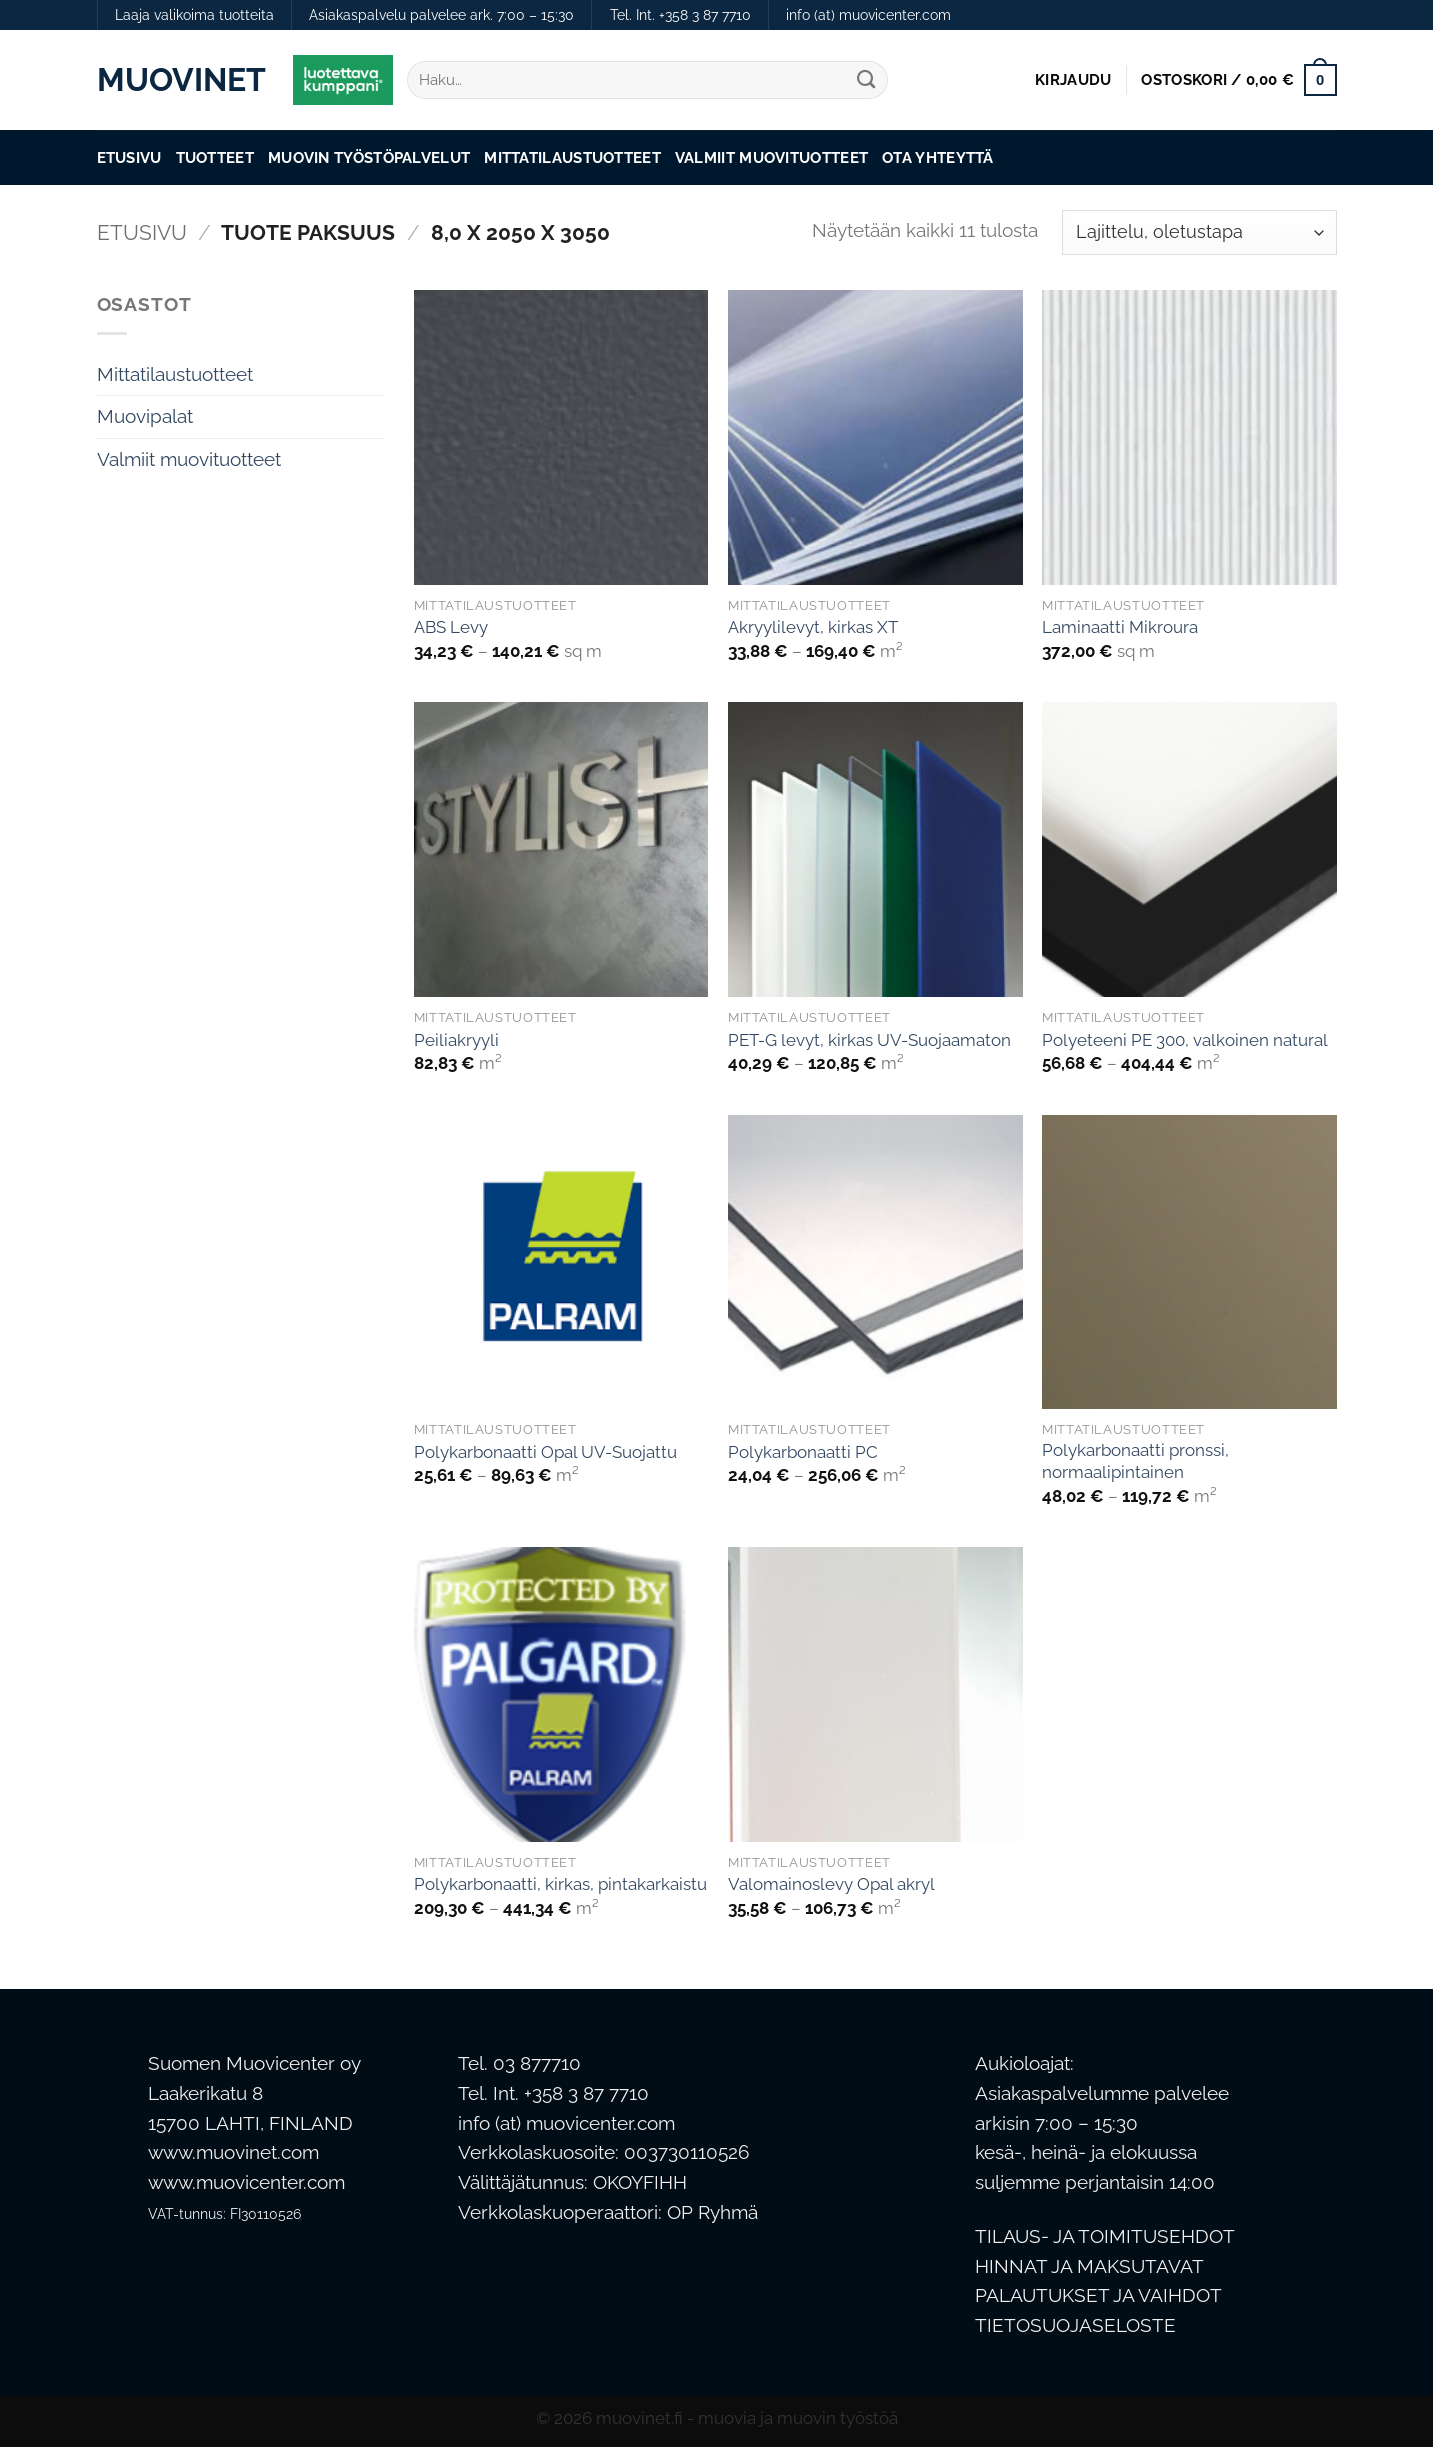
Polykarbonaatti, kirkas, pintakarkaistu (560, 1884)
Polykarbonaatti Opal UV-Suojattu (545, 1452)
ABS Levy (451, 627)
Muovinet (180, 80)
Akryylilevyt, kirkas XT (813, 627)
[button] (1073, 80)
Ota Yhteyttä (938, 157)
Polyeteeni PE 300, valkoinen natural (1185, 1040)
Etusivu (129, 157)
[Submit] (865, 80)
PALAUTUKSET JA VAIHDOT (1098, 2295)
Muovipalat (145, 416)
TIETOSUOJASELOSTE (1075, 2325)
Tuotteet (215, 157)
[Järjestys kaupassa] (1199, 232)
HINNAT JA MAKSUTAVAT (1089, 2266)
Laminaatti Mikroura (1120, 627)
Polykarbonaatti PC (803, 1452)
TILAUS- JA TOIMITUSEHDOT (1105, 2236)
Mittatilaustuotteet (572, 157)
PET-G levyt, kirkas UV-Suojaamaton (869, 1040)
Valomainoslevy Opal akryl (831, 1884)
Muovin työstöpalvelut (369, 157)
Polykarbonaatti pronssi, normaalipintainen (1135, 1461)
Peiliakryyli (456, 1040)
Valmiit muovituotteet (771, 157)
